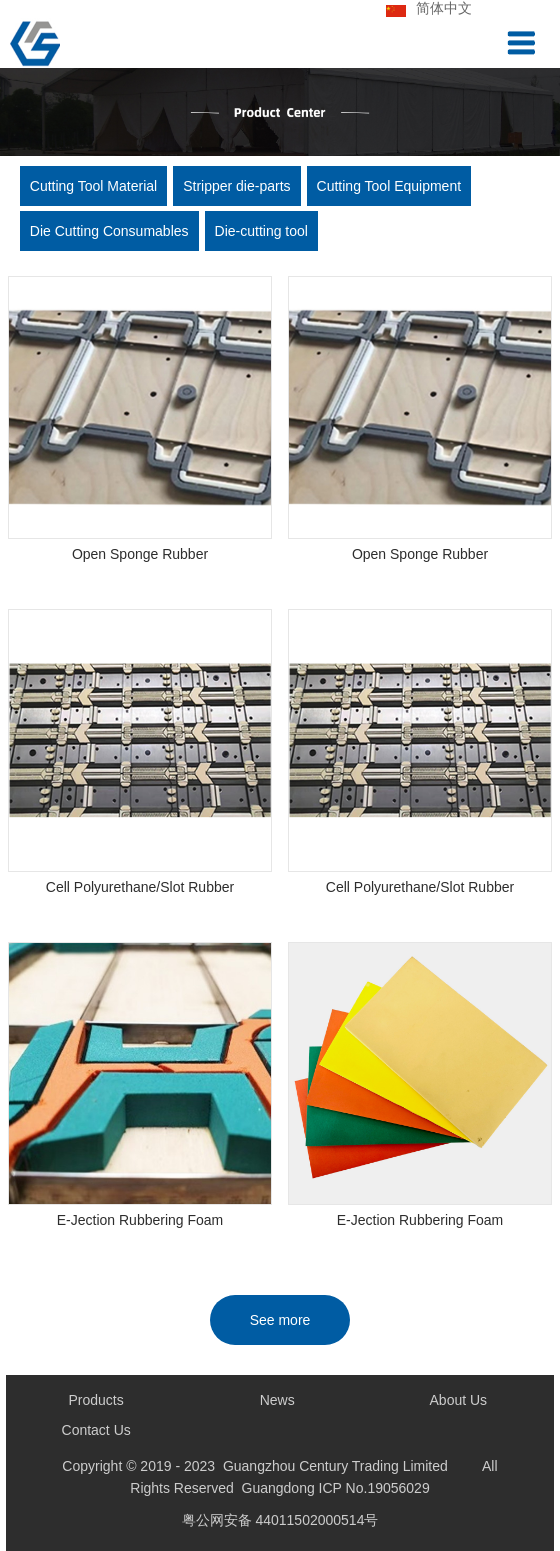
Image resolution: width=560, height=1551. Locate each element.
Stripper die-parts (236, 186)
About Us (459, 1400)
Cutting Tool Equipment (389, 186)
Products (96, 1400)
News (277, 1400)
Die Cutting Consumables (109, 231)
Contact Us (96, 1430)
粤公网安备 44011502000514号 (280, 1520)
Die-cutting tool (261, 231)
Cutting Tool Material (93, 186)
